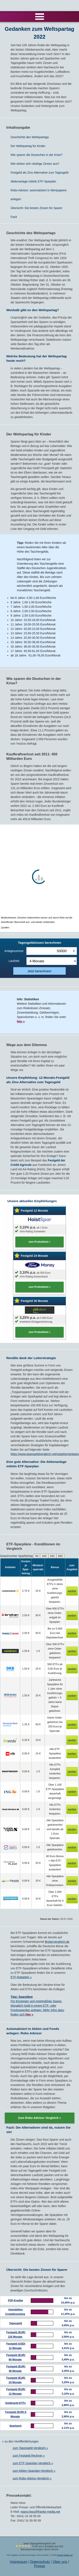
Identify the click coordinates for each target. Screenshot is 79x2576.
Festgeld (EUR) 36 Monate (15, 2369)
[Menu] (39, 16)
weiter (72, 1591)
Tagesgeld (15, 2323)
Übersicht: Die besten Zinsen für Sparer (36, 208)
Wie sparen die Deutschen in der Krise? (37, 155)
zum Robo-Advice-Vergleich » (32, 2478)
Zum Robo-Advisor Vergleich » (39, 2118)
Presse (39, 2566)
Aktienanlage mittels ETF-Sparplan (33, 181)
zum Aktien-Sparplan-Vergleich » (34, 2470)
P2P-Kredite (15, 2300)
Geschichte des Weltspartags (30, 137)
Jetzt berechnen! (40, 971)
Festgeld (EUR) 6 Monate (16, 2414)
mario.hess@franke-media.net (40, 2511)
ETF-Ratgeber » (21, 1977)
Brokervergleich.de (57, 1941)
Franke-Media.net (64, 2555)
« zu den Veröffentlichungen (20, 2441)
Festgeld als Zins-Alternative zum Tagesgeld (39, 172)
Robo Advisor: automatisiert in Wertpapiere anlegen (39, 195)
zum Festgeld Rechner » (29, 2455)
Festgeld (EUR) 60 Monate (15, 2357)
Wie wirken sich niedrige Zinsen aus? (35, 163)
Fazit (14, 217)
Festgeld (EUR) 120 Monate (15, 2334)
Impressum (18, 2562)
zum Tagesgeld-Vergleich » (30, 2448)
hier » (21, 1021)
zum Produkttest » (39, 1241)
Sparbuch (15, 2425)
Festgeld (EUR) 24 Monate (15, 2380)
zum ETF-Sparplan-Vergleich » (33, 2463)
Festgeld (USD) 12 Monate (15, 2346)
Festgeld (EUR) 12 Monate (15, 2391)
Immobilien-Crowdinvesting (15, 2312)
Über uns (60, 2562)
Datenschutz (40, 2562)
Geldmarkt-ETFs (15, 2403)
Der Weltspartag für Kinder (28, 146)
